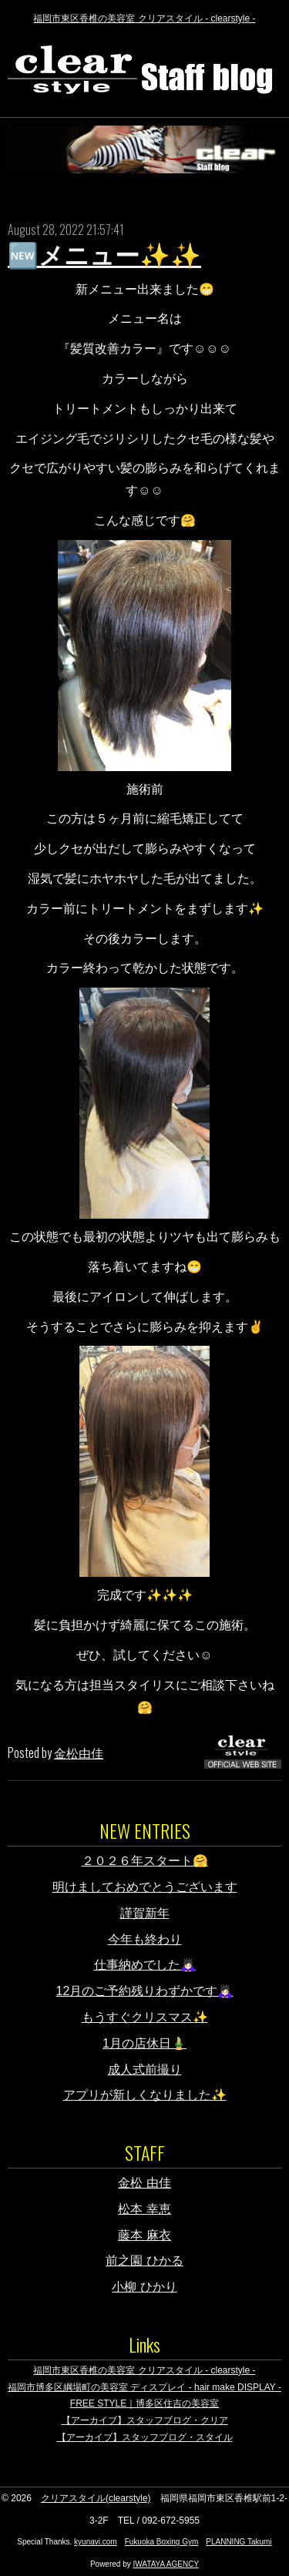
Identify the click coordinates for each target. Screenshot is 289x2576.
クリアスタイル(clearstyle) (96, 2498)
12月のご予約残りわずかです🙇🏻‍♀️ (145, 1990)
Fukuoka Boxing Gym (162, 2541)
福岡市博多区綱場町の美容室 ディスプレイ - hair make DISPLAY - (144, 2387)
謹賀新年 (145, 1913)
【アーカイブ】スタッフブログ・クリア (145, 2420)
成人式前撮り (145, 2069)
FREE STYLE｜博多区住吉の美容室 (144, 2403)
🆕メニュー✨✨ (104, 256)
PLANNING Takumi (238, 2541)
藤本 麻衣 (144, 2235)
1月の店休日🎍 (144, 2043)
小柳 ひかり (144, 2286)
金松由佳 (78, 1752)
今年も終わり (145, 1939)
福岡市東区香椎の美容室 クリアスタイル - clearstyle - (144, 18)
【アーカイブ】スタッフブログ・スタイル (145, 2437)
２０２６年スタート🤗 (145, 1860)
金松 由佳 (144, 2182)
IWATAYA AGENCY (166, 2564)
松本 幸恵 (144, 2208)
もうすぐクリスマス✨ (145, 2017)
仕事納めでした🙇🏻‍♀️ (145, 1964)
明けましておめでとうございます (144, 1886)
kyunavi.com (95, 2541)
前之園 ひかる (144, 2260)
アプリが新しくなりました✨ (145, 2094)
